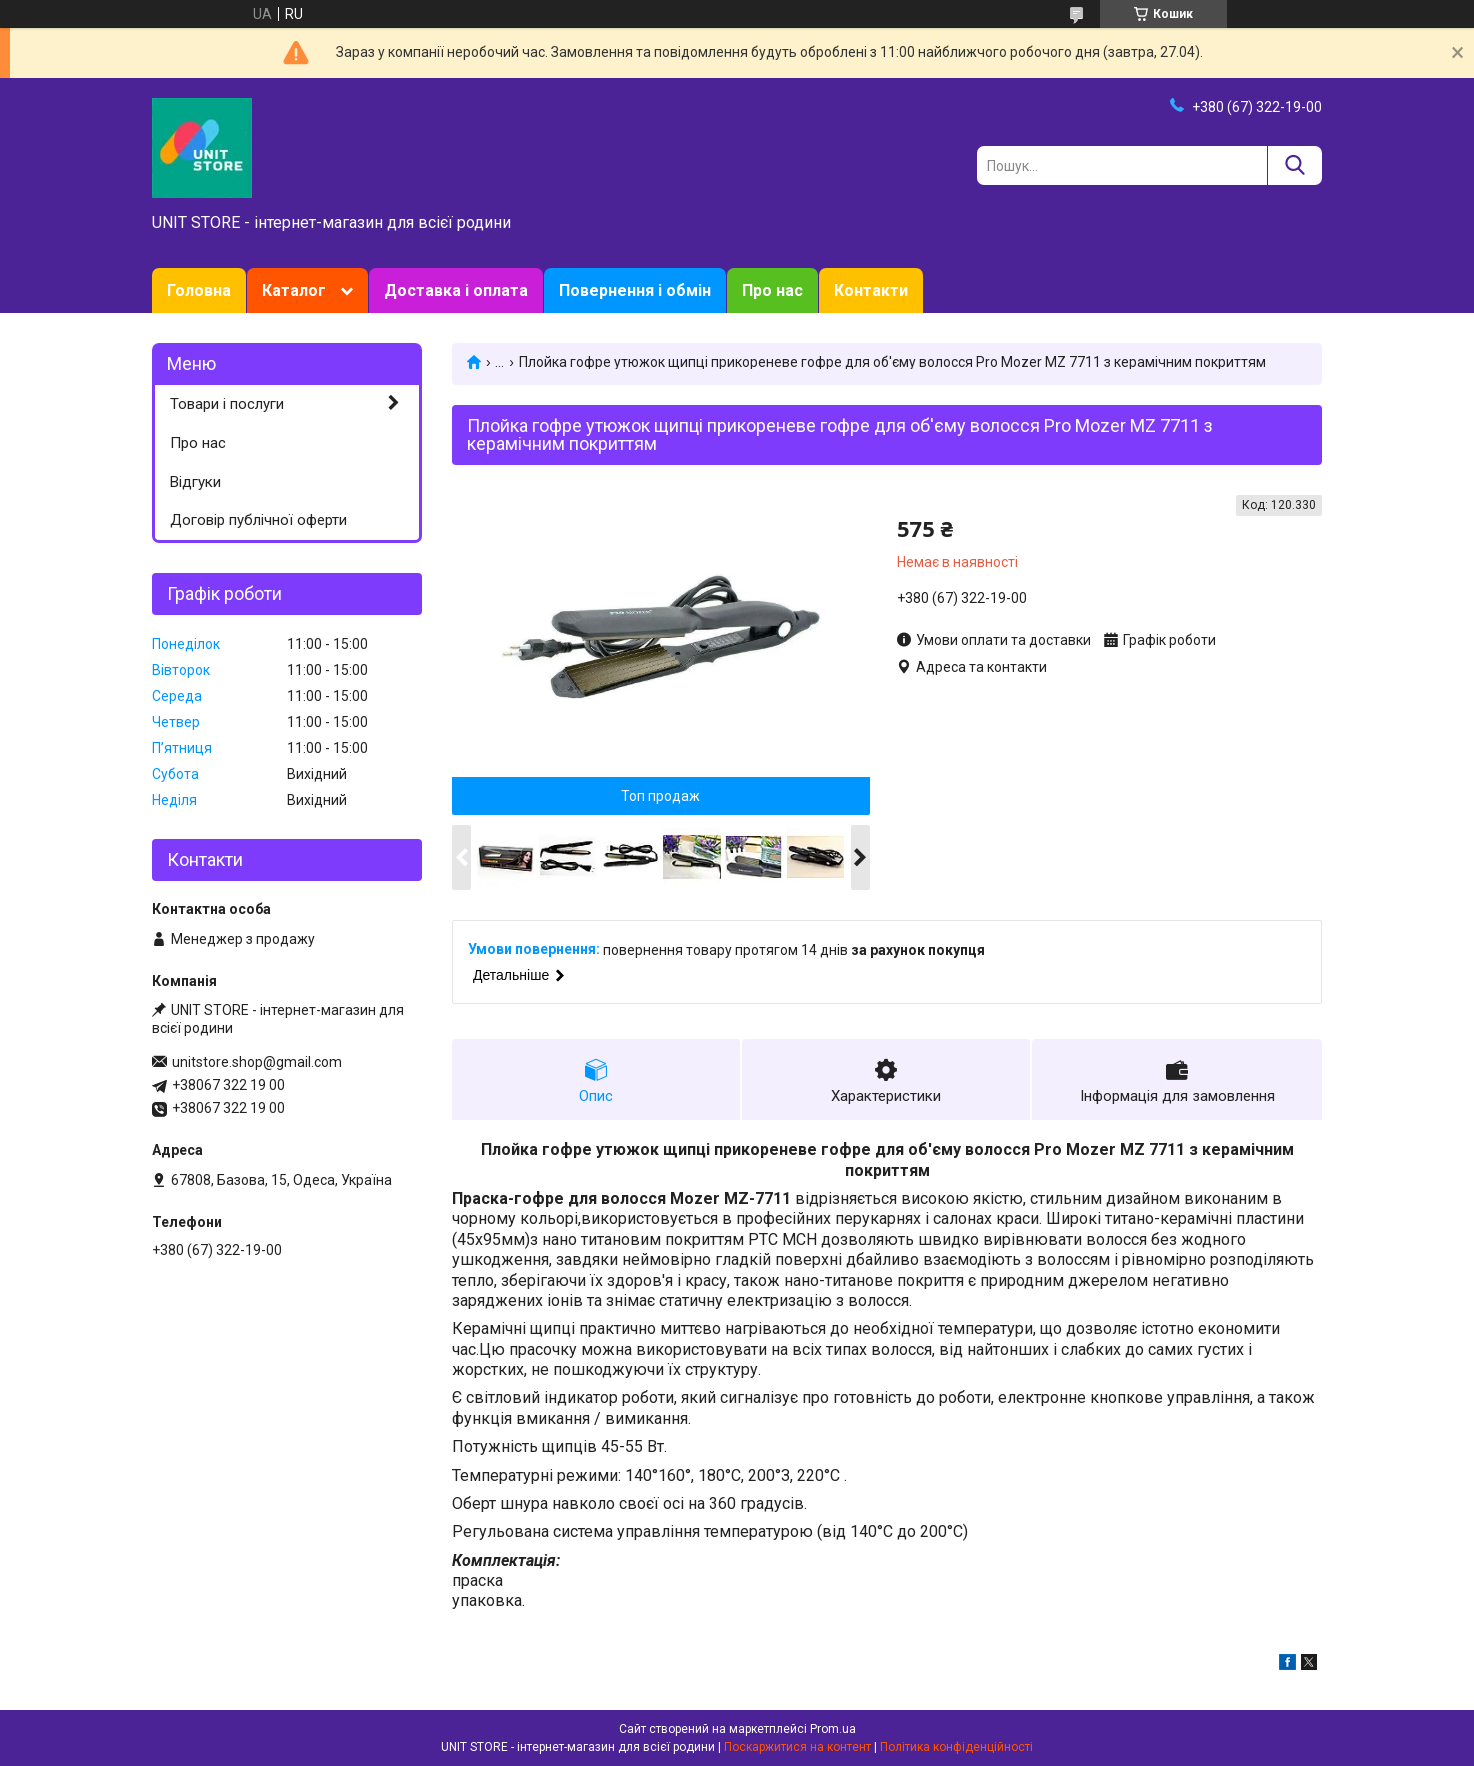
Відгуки (195, 482)
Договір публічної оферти (258, 520)
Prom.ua (833, 1729)
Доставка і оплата (456, 290)
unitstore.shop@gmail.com (257, 1062)
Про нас (772, 290)
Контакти (871, 290)
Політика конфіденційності (956, 1747)
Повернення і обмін (635, 290)
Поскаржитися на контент (797, 1747)
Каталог (294, 290)
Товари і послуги (227, 404)
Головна (199, 290)
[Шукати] (1294, 165)
